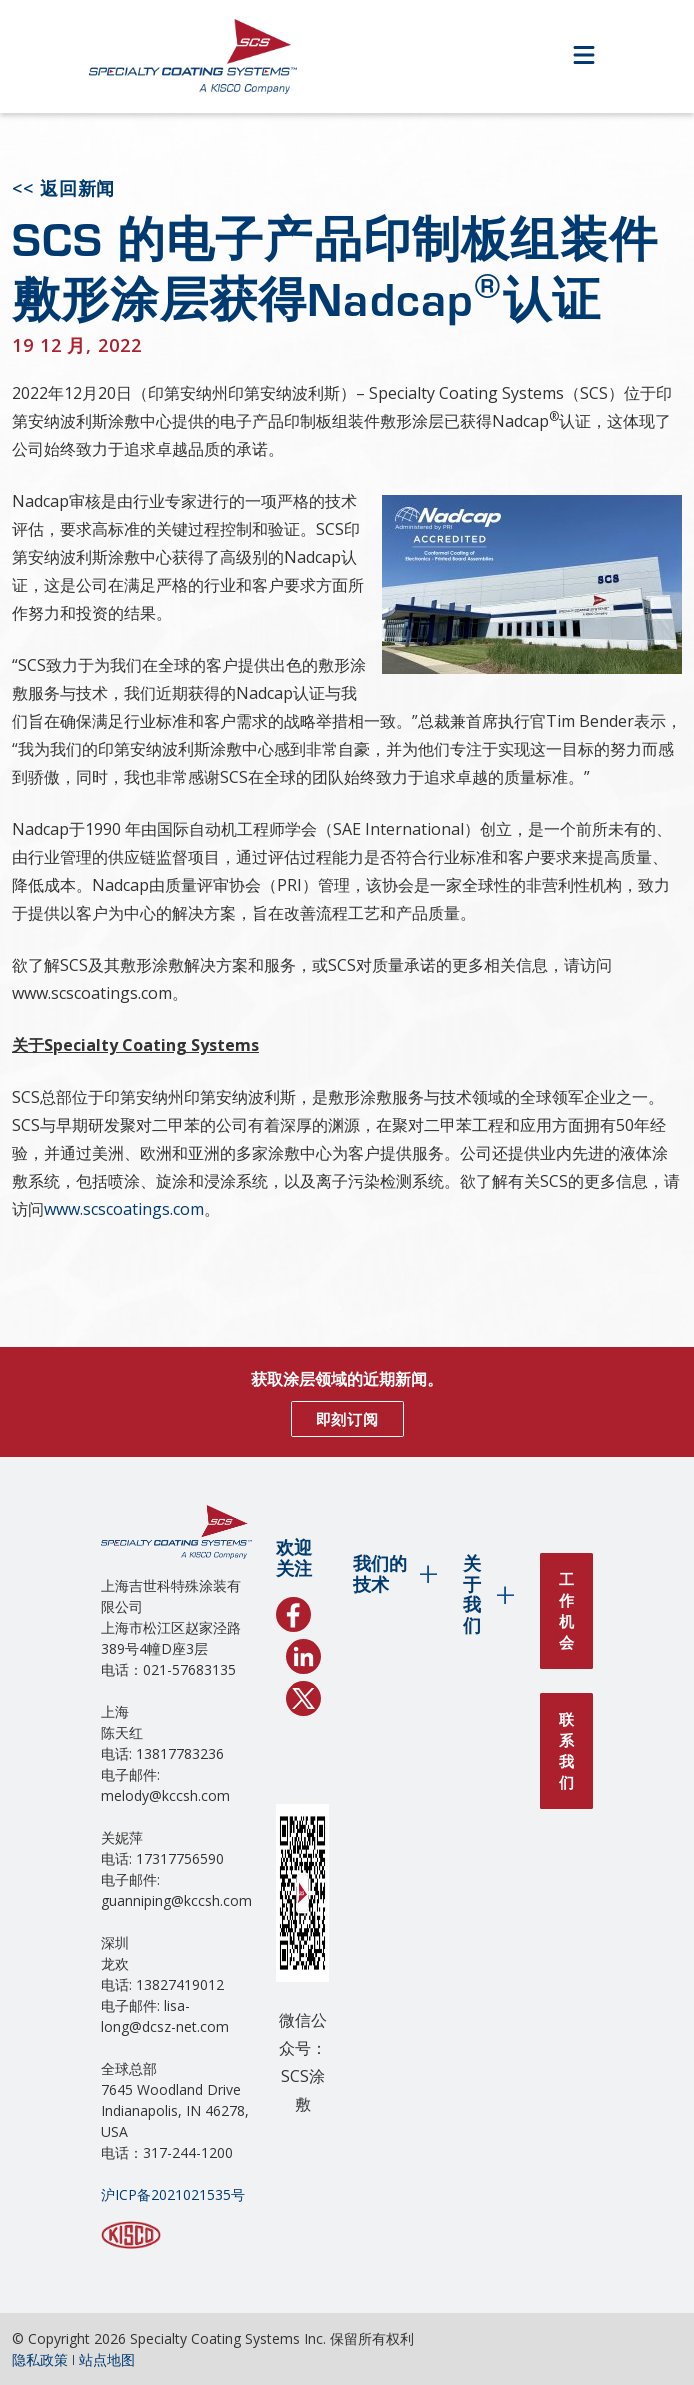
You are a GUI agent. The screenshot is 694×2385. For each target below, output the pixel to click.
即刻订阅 (347, 1419)
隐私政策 (40, 2359)
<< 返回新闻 (63, 188)
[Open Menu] (584, 56)
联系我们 (567, 1750)
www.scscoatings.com (124, 1209)
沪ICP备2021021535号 (173, 2194)
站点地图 (107, 2359)
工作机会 (567, 1610)
